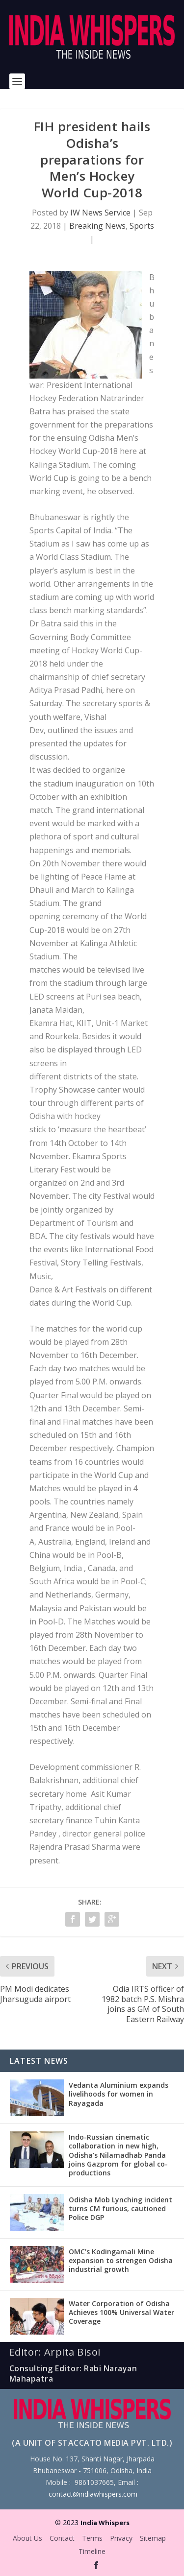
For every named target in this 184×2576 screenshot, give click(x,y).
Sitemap (153, 2538)
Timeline (92, 2551)
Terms (92, 2538)
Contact (62, 2538)
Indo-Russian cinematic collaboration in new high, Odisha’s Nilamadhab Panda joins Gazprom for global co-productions (118, 2154)
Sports (142, 225)
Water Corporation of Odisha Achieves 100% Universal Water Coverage (121, 2312)
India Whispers (105, 2522)
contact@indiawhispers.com (93, 2494)
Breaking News (97, 225)
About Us (27, 2538)
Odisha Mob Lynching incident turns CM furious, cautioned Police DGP (120, 2208)
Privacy (121, 2538)
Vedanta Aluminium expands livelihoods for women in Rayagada (118, 2093)
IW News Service (100, 212)
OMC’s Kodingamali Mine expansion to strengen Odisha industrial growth (121, 2260)
